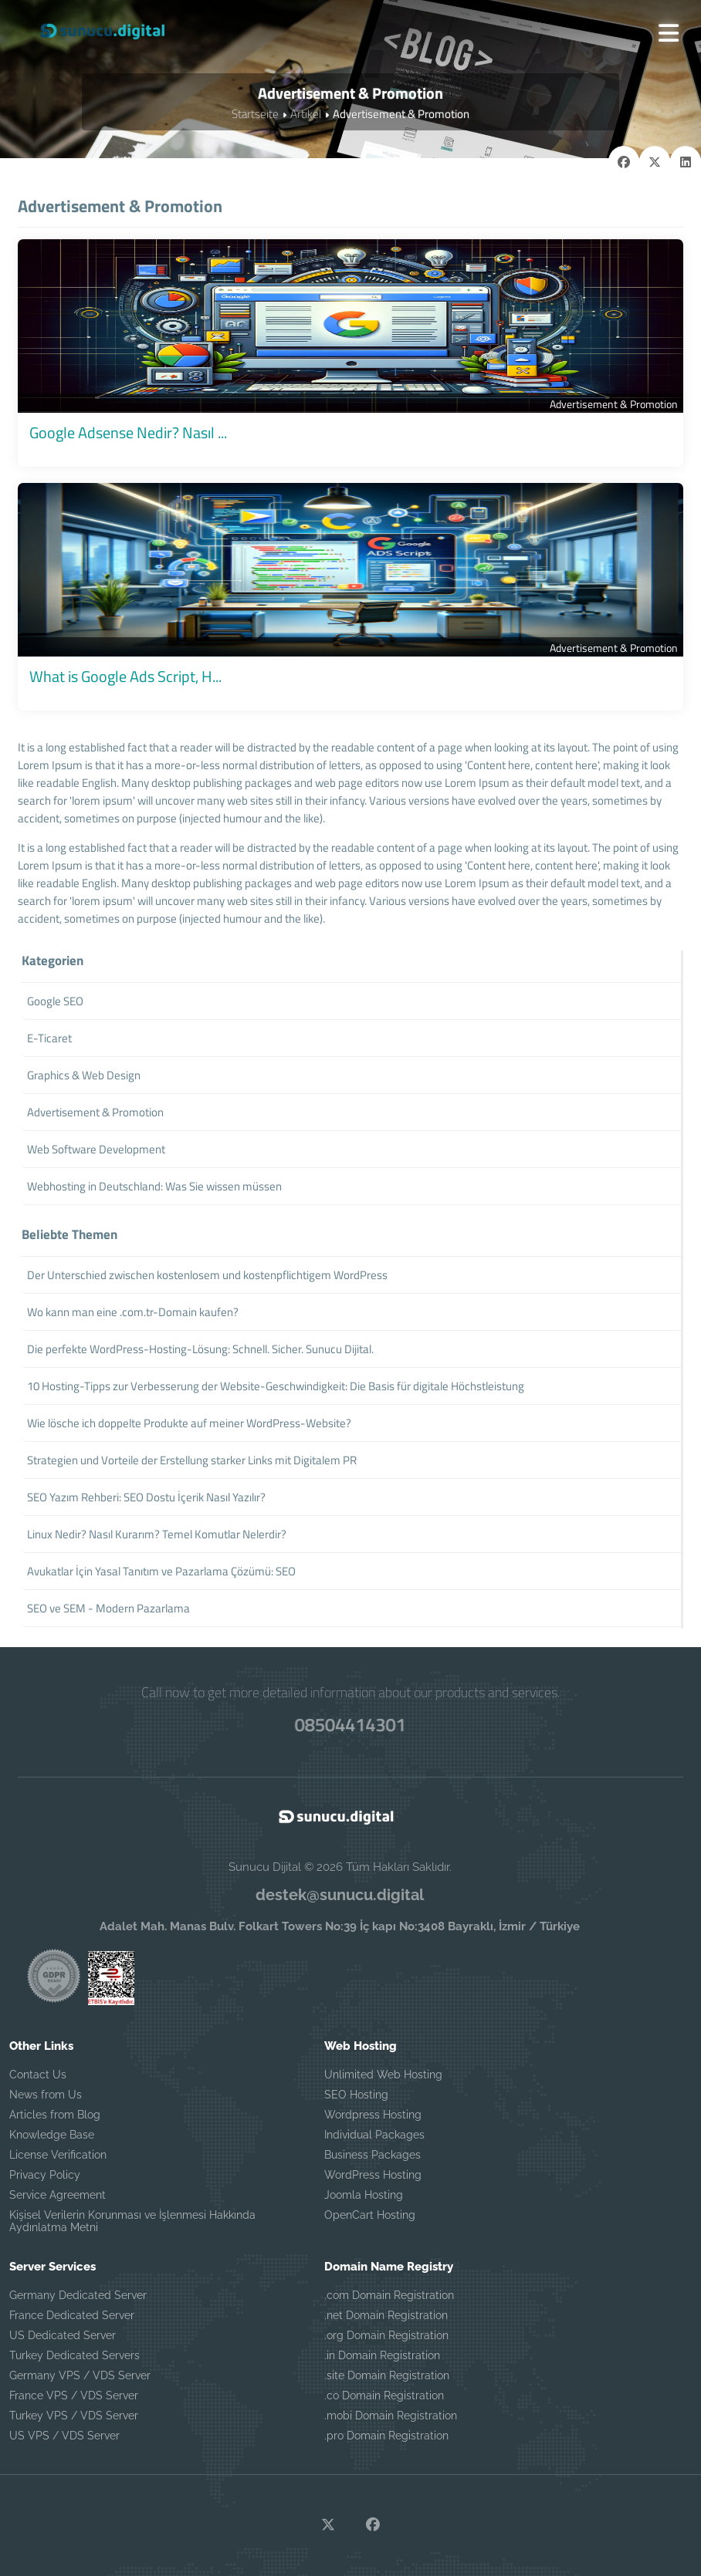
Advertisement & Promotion (614, 404)
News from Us (45, 2094)
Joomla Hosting (363, 2195)
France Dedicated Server (71, 2315)
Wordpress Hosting (373, 2114)
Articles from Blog (54, 2114)
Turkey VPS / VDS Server (73, 2415)
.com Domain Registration (389, 2295)
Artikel (305, 114)
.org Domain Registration (386, 2335)
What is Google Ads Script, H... (125, 676)
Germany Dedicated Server (78, 2295)
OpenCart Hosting (369, 2215)
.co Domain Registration (384, 2395)
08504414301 (350, 1724)
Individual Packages (374, 2135)
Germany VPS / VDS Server (80, 2375)
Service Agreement (57, 2195)
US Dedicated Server (62, 2335)
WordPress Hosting (373, 2175)
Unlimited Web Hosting (383, 2074)
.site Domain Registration (386, 2375)
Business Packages (372, 2155)
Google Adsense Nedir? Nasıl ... (128, 432)
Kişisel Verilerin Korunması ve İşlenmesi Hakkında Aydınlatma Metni (132, 2221)
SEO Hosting (356, 2094)
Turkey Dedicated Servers (74, 2355)
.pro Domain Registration (386, 2435)
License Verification (58, 2155)
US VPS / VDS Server (64, 2435)
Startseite (255, 114)
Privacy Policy (44, 2175)
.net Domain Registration (386, 2315)
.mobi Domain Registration (390, 2415)
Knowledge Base (51, 2135)
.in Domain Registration (382, 2355)
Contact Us (37, 2074)
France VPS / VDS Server (73, 2395)
